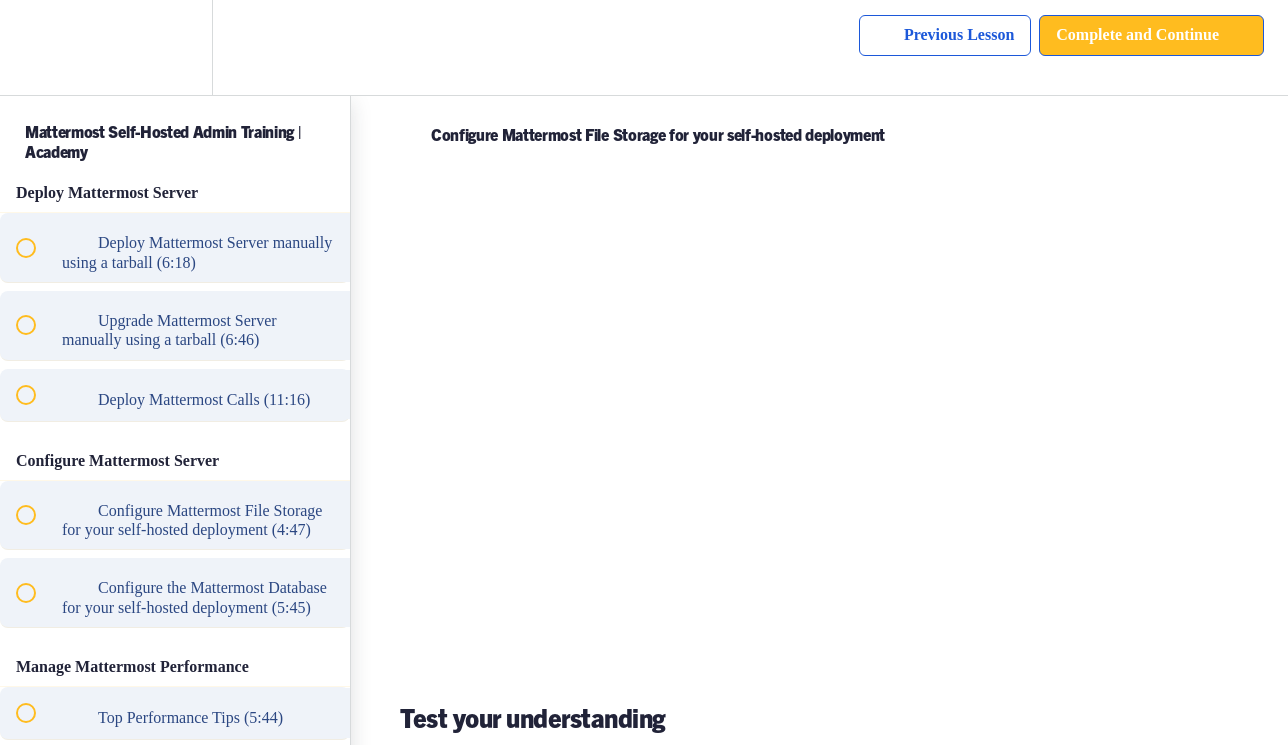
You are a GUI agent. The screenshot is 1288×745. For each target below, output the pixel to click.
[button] (37, 47)
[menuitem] (175, 47)
